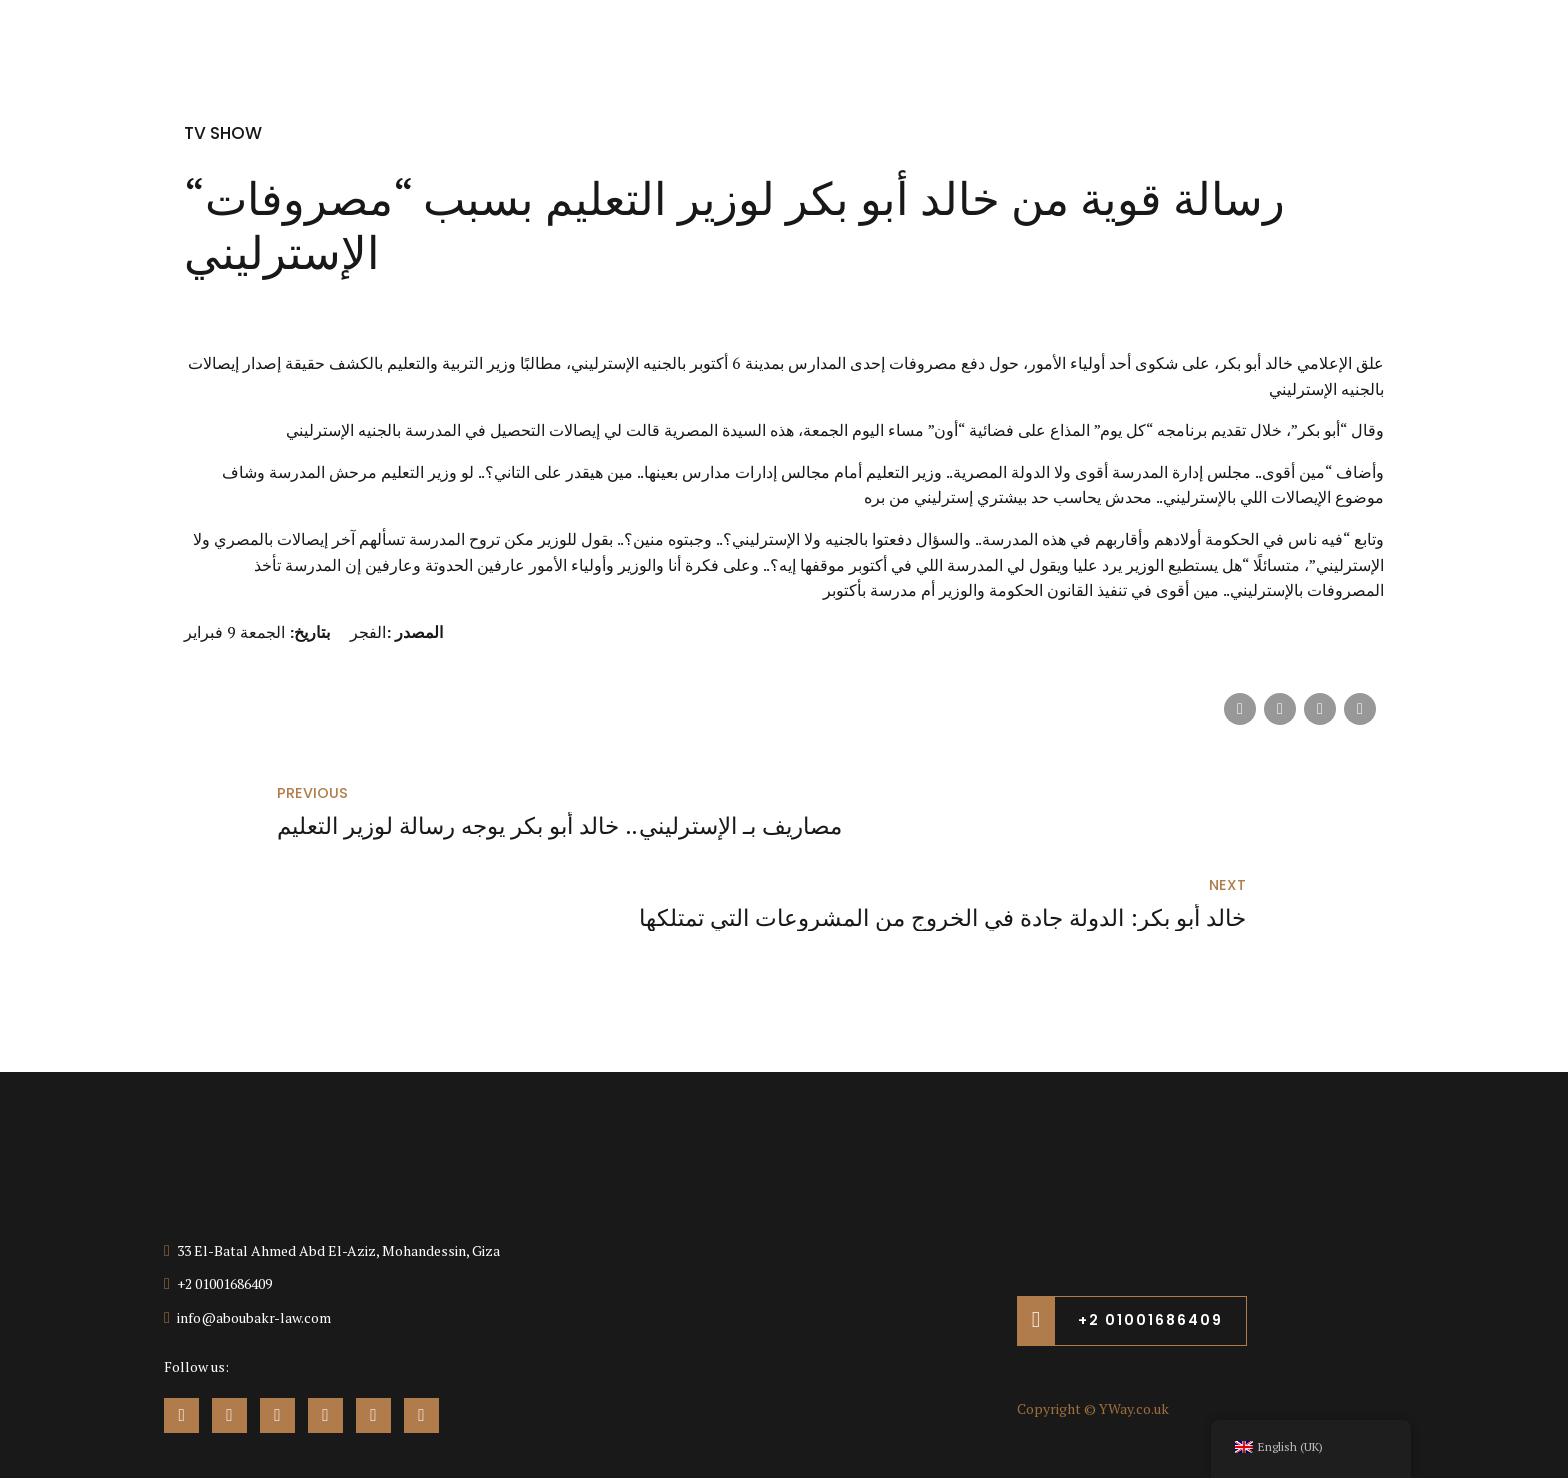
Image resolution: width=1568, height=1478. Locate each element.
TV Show (226, 132)
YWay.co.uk (1134, 1333)
